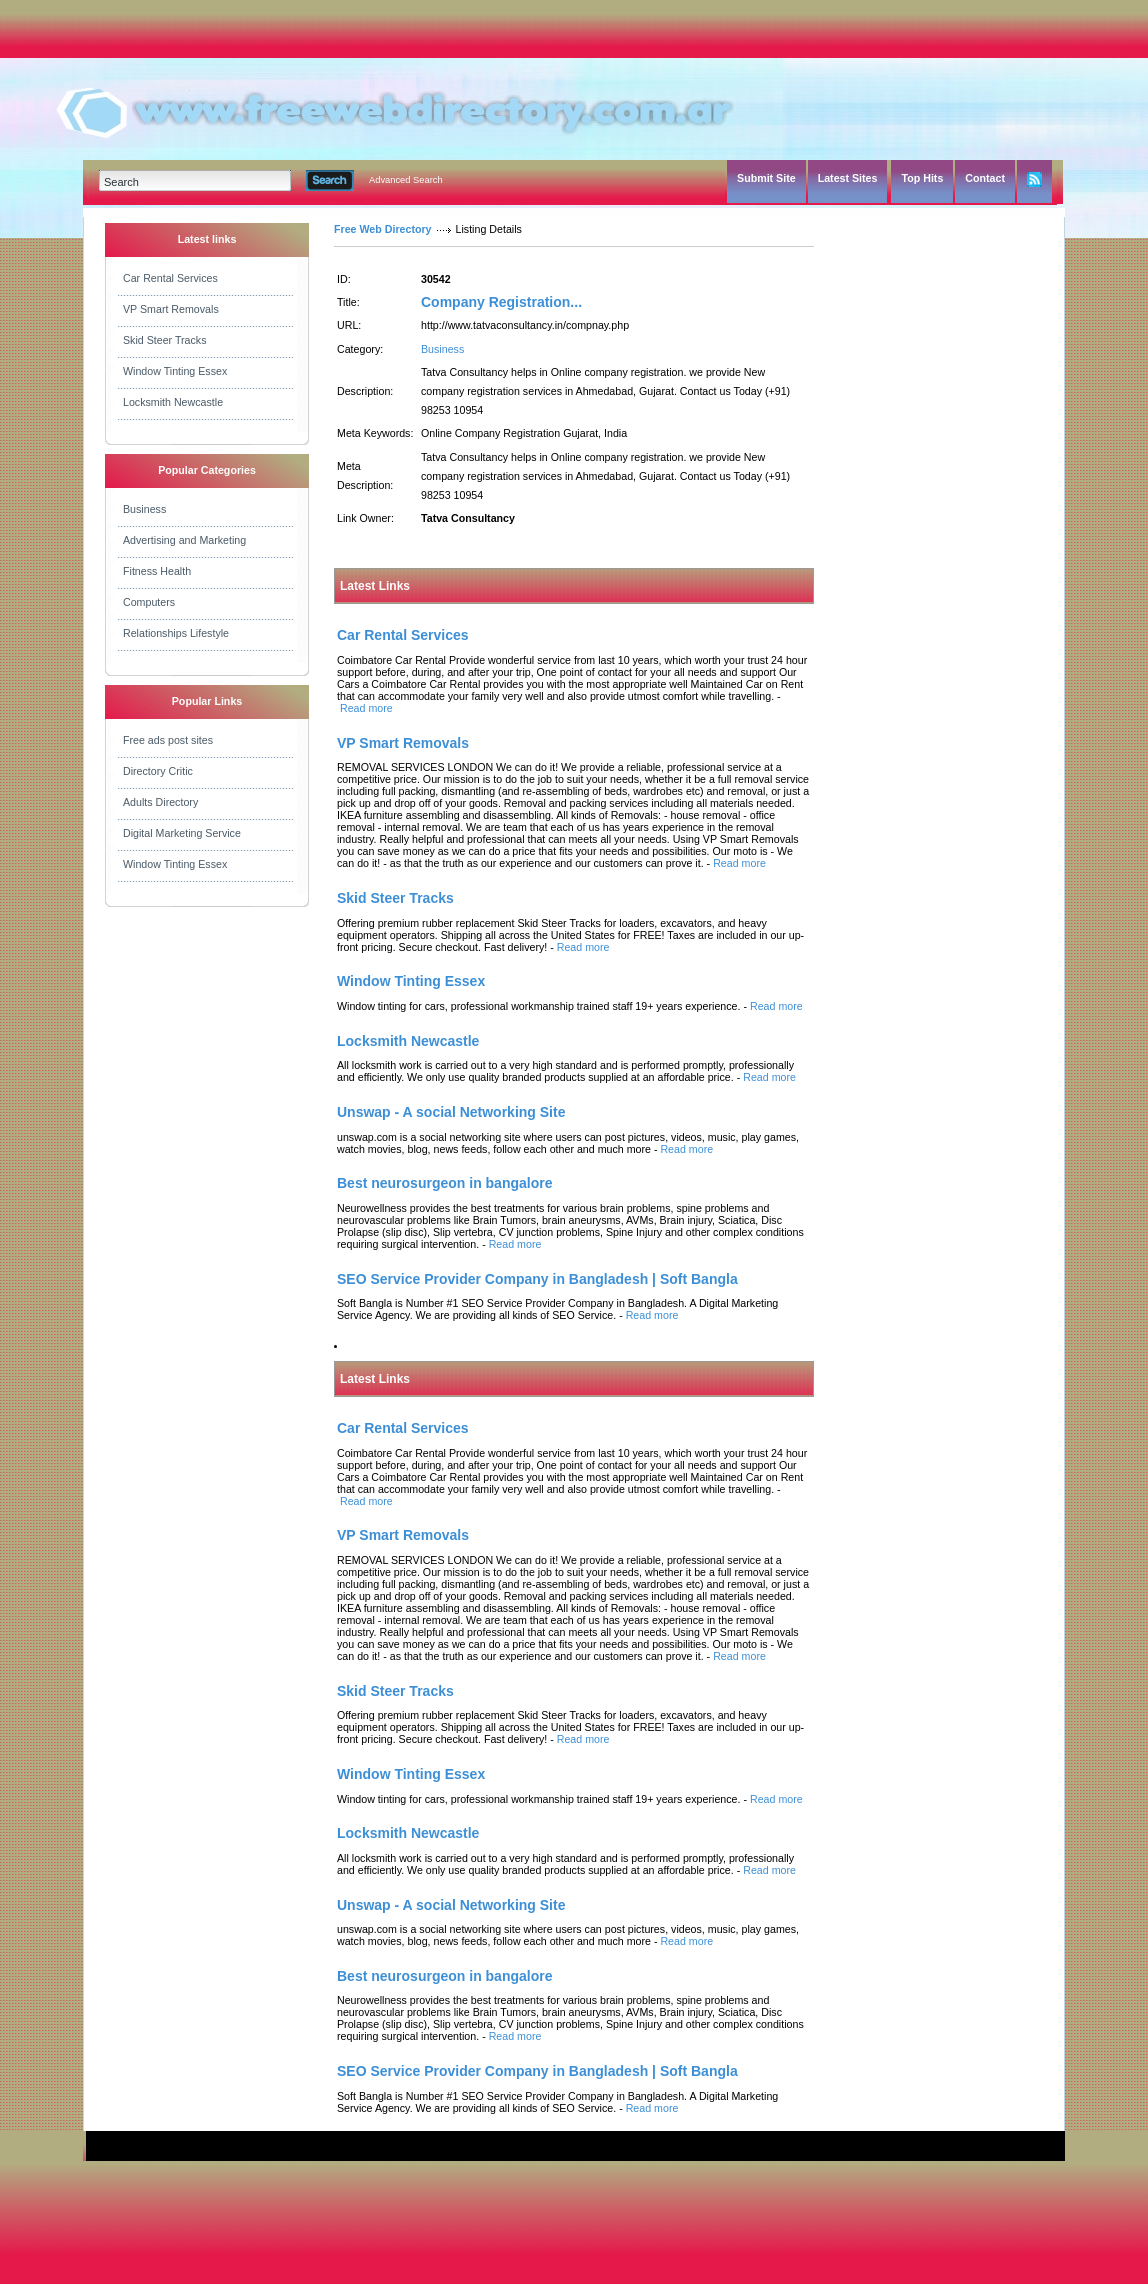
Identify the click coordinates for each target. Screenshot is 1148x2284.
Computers (149, 602)
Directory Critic (158, 771)
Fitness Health (157, 571)
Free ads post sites (168, 740)
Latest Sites (848, 178)
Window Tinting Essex (175, 371)
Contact (985, 178)
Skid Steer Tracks (165, 340)
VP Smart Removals (171, 309)
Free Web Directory (383, 229)
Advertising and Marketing (184, 540)
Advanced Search (406, 180)
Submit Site (766, 178)
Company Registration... (501, 302)
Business (144, 509)
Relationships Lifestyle (176, 633)
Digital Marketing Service (182, 833)
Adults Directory (160, 802)
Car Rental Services (170, 278)
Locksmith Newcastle (173, 402)
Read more (366, 708)
